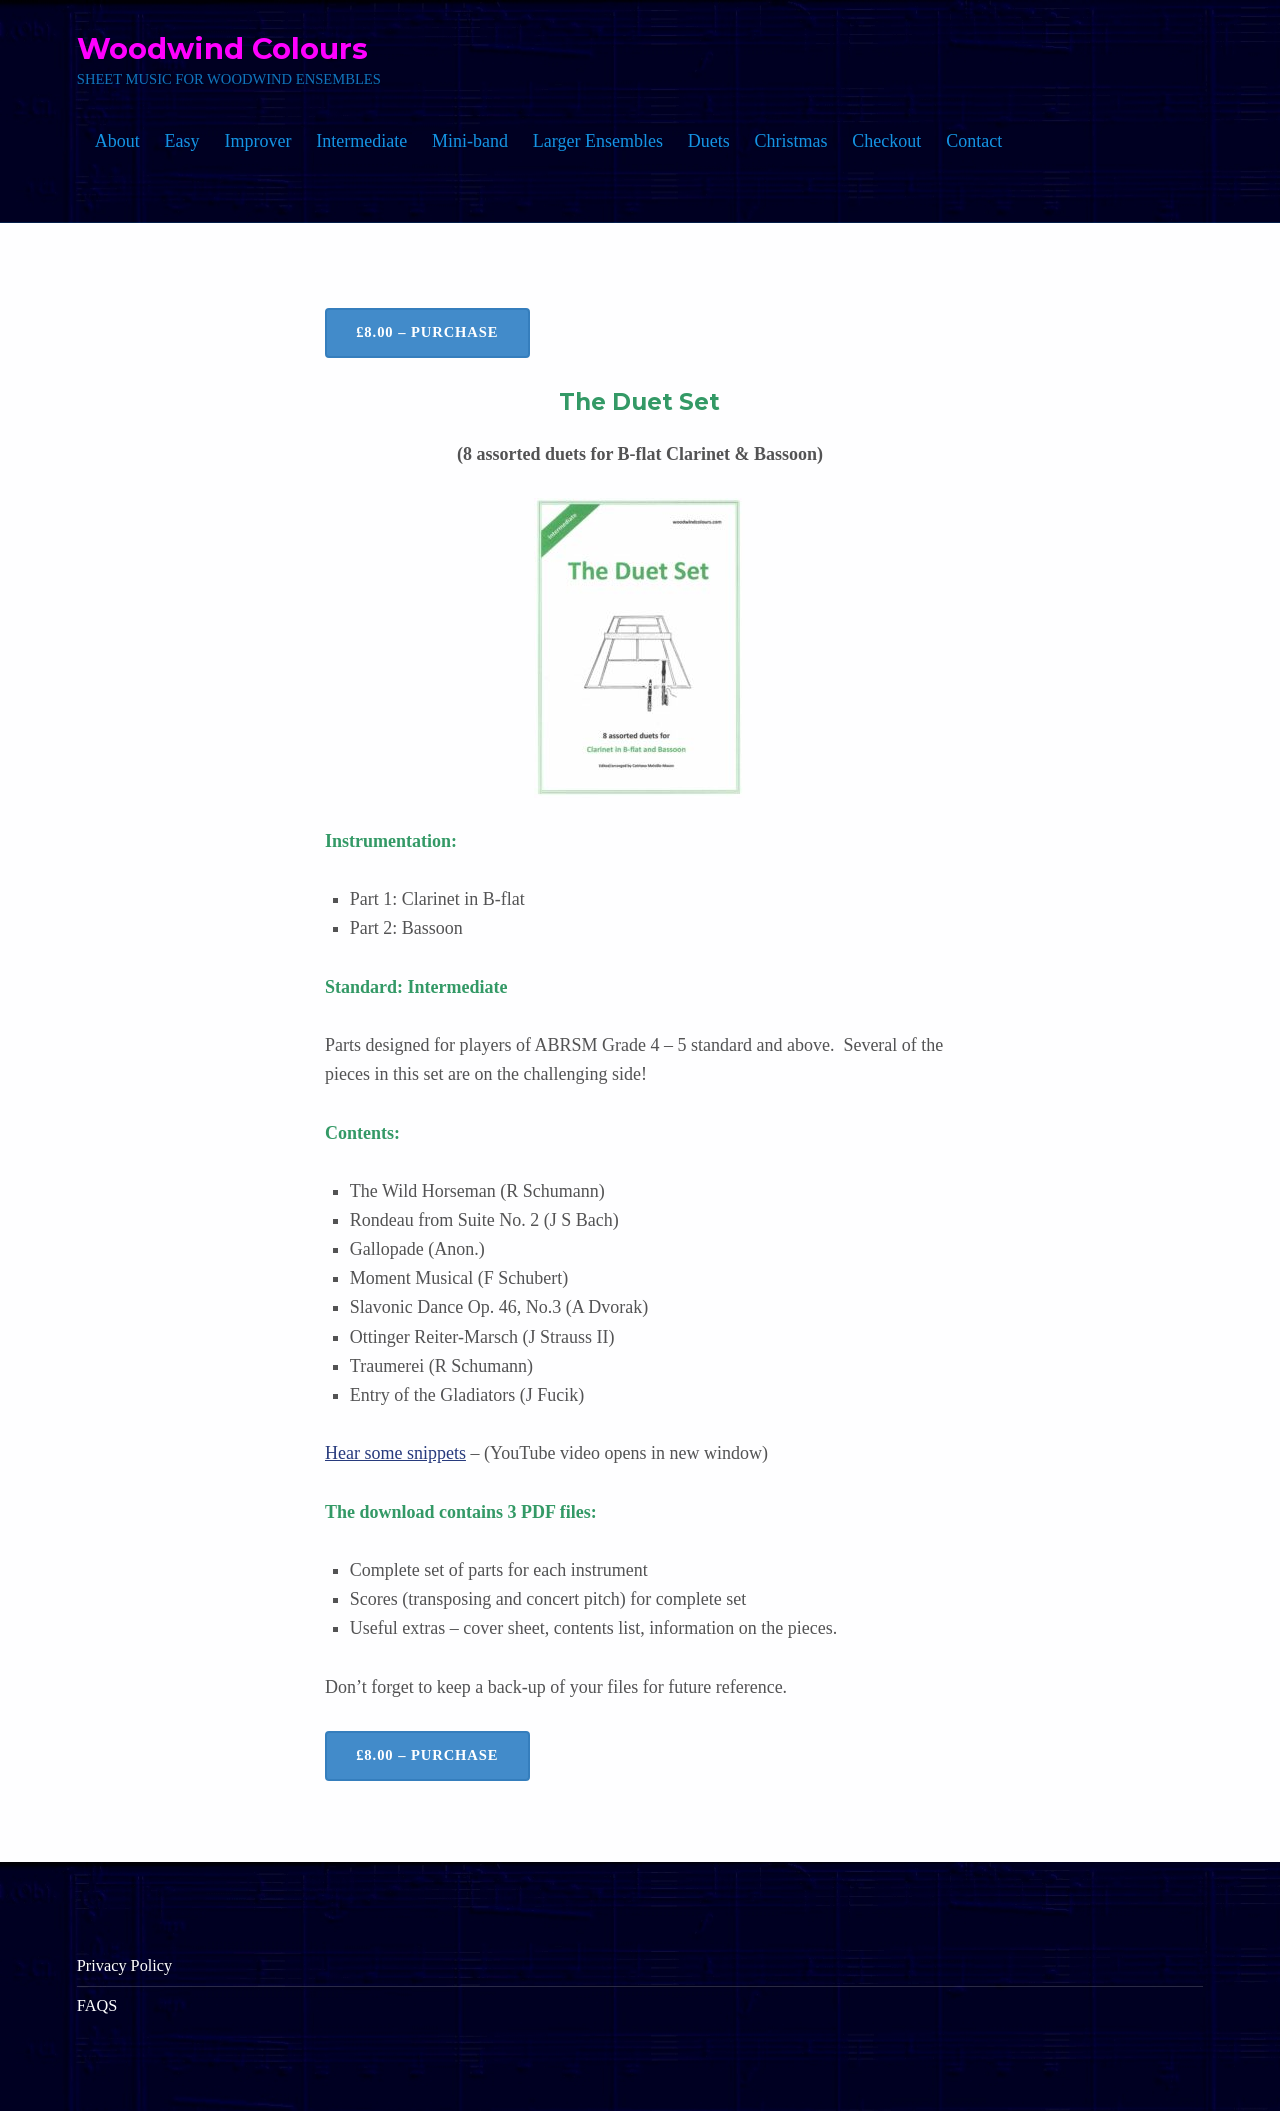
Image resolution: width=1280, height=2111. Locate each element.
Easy (182, 141)
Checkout (886, 141)
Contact (974, 141)
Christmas (791, 141)
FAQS (97, 2005)
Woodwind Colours (222, 48)
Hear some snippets (395, 1453)
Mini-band (470, 141)
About (117, 141)
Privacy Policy (124, 1965)
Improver (257, 141)
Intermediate (361, 141)
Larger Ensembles (598, 141)
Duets (709, 141)
